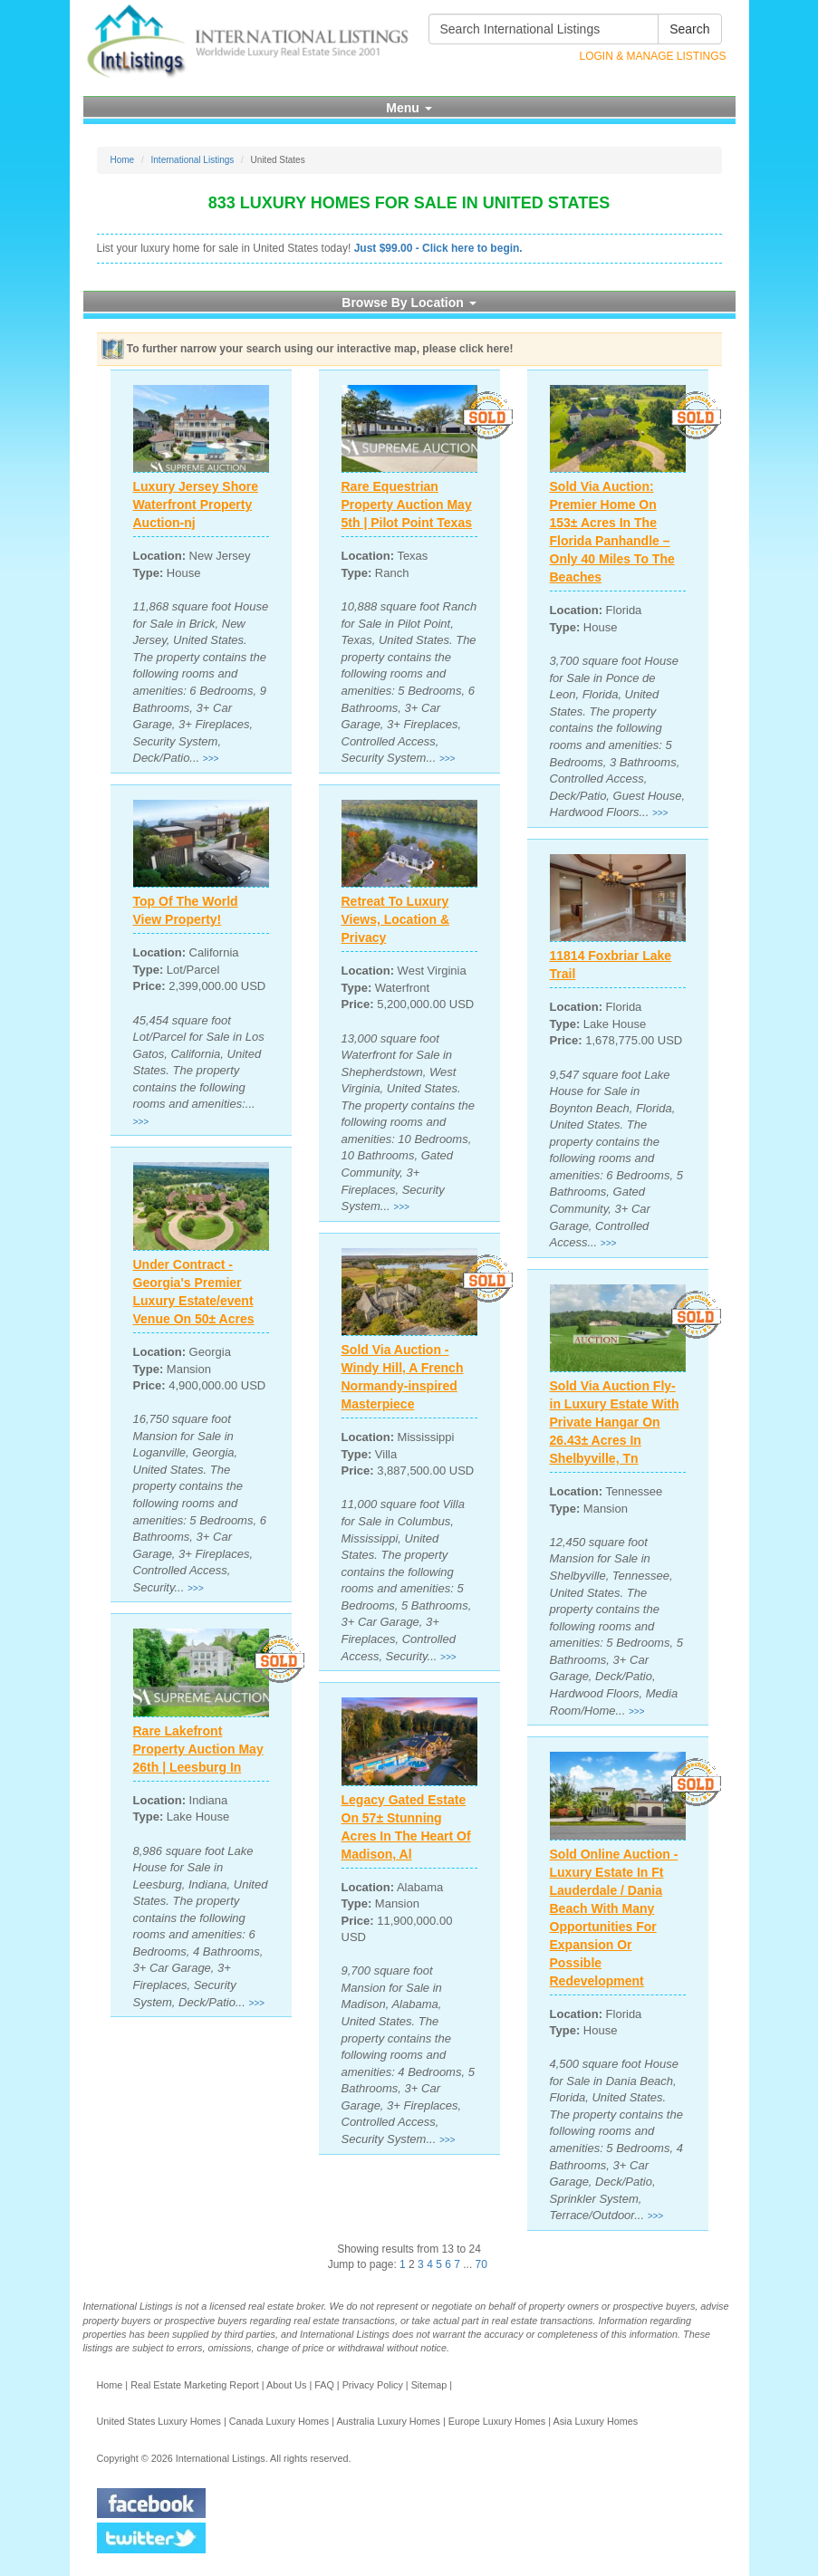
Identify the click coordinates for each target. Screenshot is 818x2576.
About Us (286, 2384)
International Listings (193, 160)
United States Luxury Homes (159, 2421)
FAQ (324, 2384)
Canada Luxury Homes (279, 2421)
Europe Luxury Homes (496, 2421)
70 (481, 2264)
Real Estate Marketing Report (194, 2384)
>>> (211, 759)
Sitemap (429, 2384)
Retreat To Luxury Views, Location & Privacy (396, 919)
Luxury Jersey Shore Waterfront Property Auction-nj (196, 504)
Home (123, 160)
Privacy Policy (372, 2384)
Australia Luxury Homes (388, 2421)
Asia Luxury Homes (595, 2421)
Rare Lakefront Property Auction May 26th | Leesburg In (198, 1749)
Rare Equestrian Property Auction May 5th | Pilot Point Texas (407, 504)
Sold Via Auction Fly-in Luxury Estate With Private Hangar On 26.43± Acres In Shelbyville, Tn (614, 1422)
